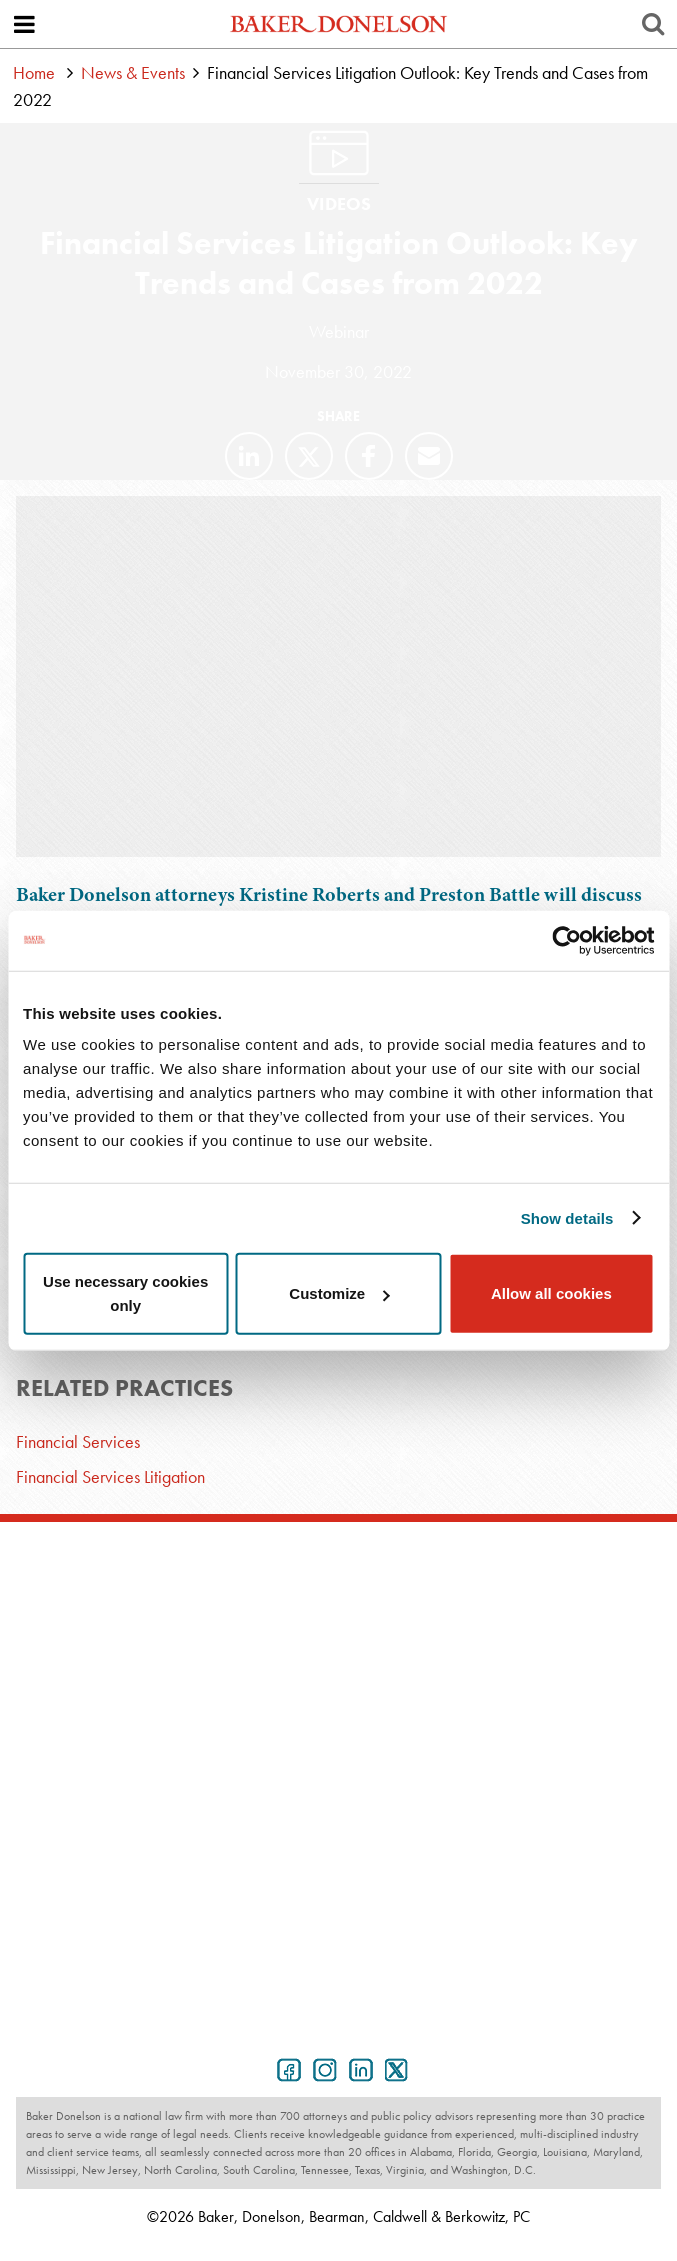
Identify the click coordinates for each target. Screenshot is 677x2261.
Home (34, 72)
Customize (339, 1293)
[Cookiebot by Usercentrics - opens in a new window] (566, 940)
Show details (567, 1217)
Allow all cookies (551, 1293)
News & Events (133, 72)
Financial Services (78, 1441)
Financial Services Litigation (110, 1476)
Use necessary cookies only (125, 1293)
